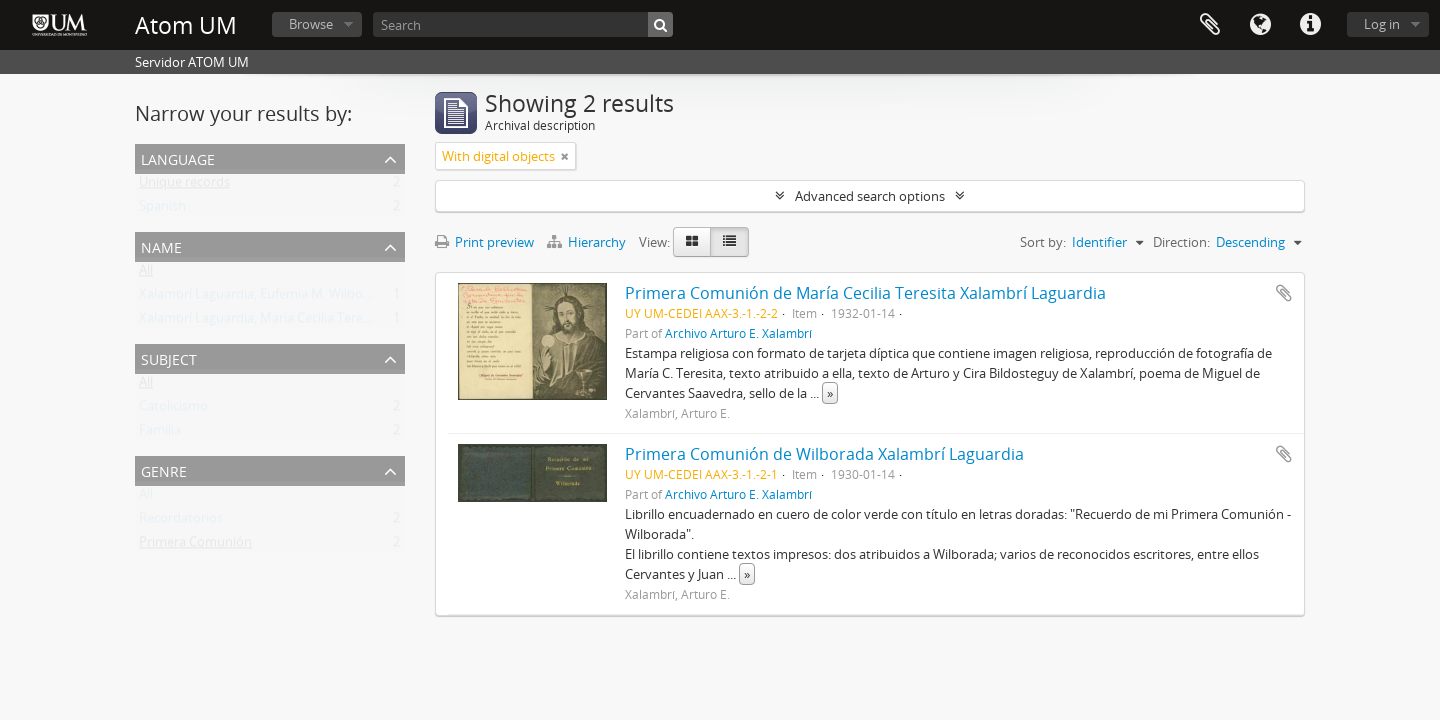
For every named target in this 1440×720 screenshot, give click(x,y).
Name (161, 245)
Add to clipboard (1284, 293)
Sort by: (1043, 242)
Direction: (1181, 242)
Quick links (1310, 25)
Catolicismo (173, 410)
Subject (169, 357)
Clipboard (1210, 25)
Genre (164, 469)
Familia (160, 434)
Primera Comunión (195, 546)
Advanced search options (870, 196)
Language (1260, 25)
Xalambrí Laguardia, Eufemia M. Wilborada (264, 298)
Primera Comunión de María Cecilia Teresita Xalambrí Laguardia (865, 293)
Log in (1382, 24)
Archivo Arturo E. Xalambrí (738, 333)
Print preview (484, 242)
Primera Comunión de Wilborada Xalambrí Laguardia (824, 454)
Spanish (162, 210)
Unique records (184, 186)
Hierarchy (588, 242)
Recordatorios (181, 522)
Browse (311, 24)
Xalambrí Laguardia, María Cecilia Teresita (261, 322)
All (146, 274)
